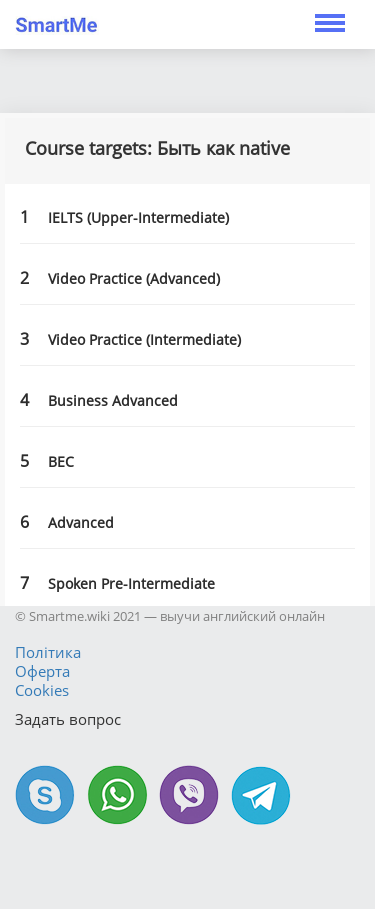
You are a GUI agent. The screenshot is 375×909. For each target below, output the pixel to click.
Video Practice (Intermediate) (144, 339)
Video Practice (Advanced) (134, 278)
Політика (48, 652)
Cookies (42, 690)
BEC (61, 461)
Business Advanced (113, 400)
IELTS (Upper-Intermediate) (138, 217)
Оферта (42, 671)
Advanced (81, 522)
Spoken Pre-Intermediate (131, 583)
